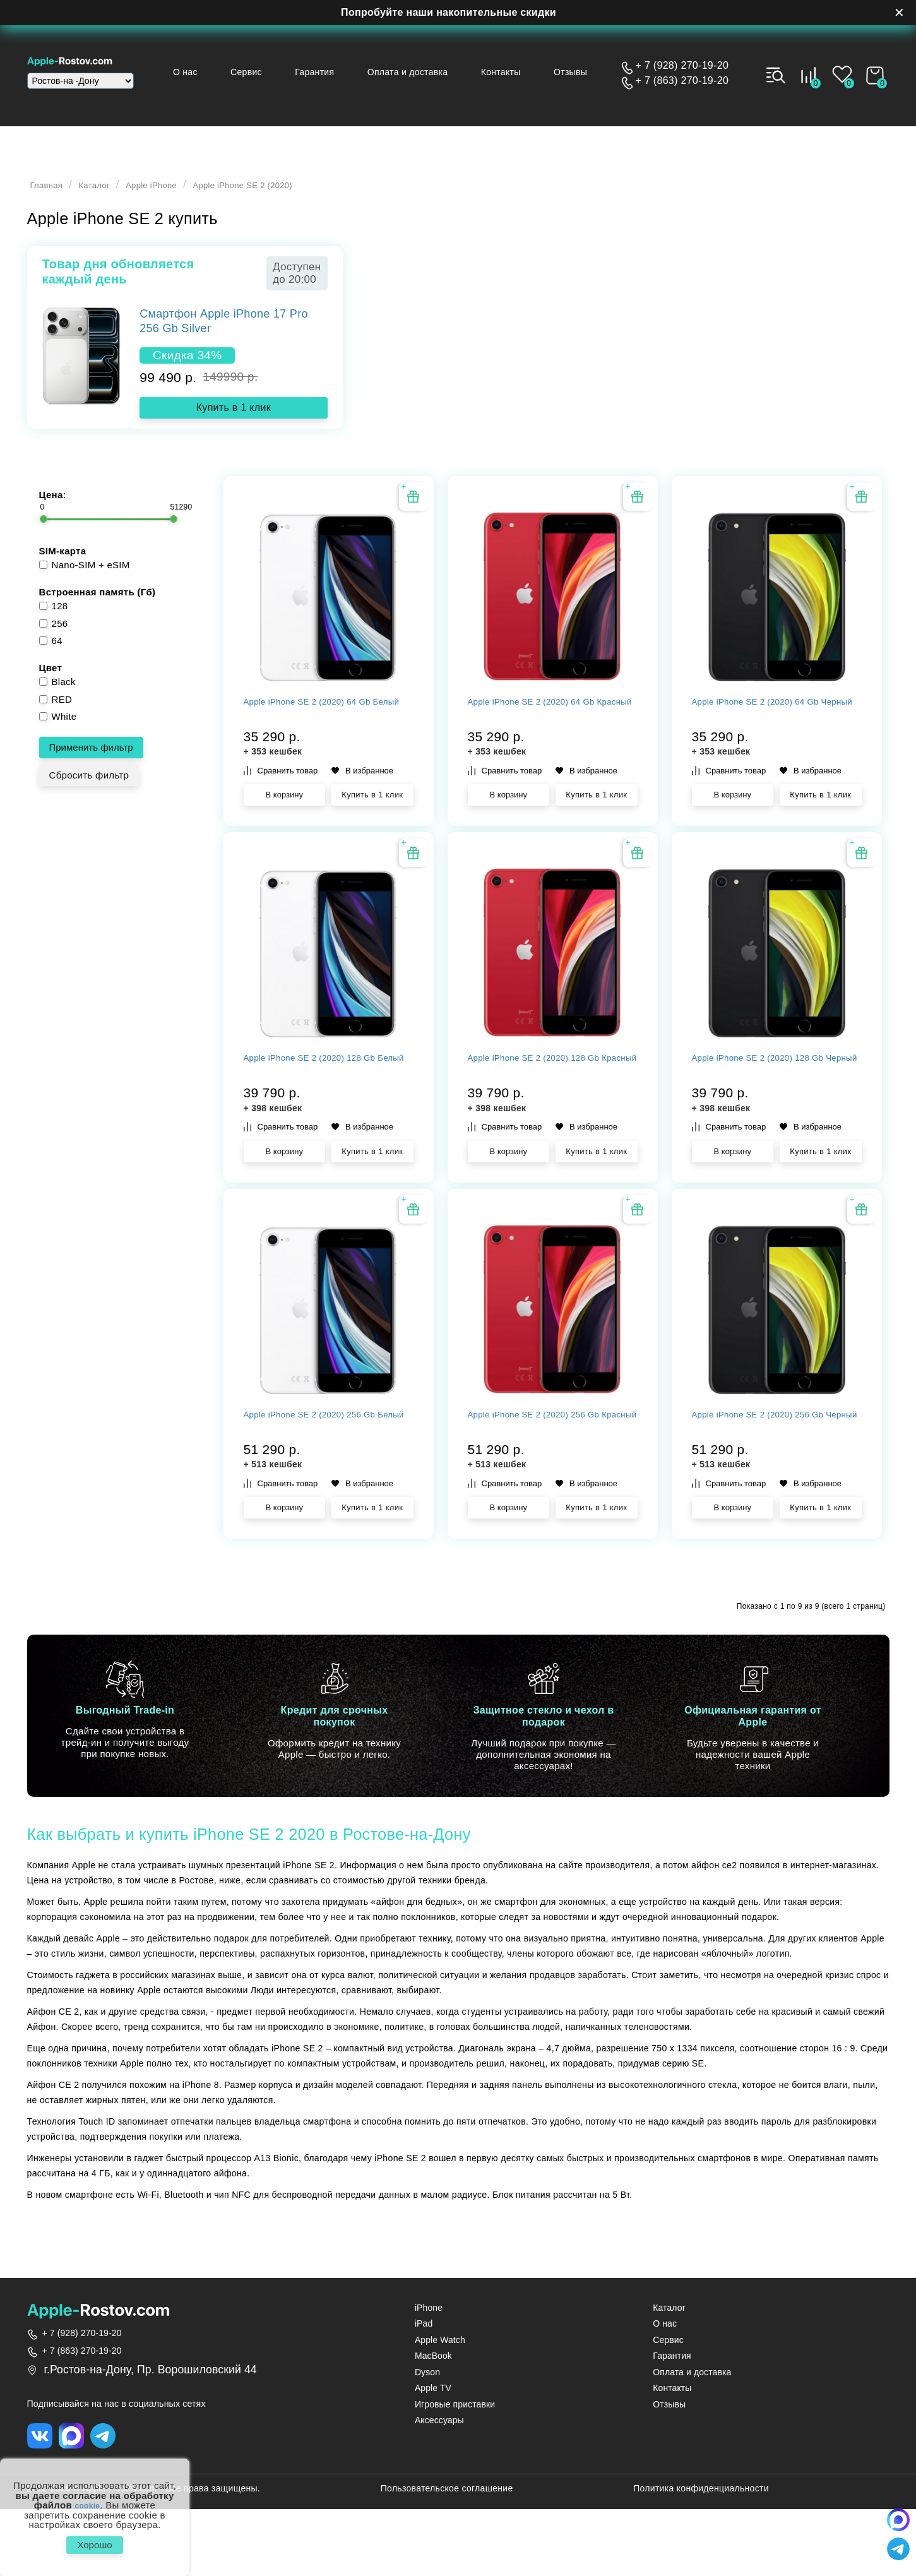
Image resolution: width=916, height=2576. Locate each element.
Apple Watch (440, 2402)
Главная (52, 193)
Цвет (50, 682)
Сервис (279, 72)
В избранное (362, 802)
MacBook (433, 2419)
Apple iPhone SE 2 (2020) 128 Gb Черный (775, 1112)
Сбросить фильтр (89, 790)
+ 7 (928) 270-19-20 (682, 66)
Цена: (52, 509)
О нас (224, 72)
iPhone (429, 2370)
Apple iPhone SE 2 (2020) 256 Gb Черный (775, 1484)
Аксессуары (439, 2483)
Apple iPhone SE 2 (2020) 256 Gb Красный (551, 1484)
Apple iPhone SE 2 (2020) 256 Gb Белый (327, 1484)
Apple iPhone (181, 193)
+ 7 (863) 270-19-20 (682, 81)
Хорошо (94, 2541)
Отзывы (576, 72)
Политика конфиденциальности (701, 2555)
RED (56, 714)
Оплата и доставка (427, 72)
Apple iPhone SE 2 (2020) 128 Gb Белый (327, 1112)
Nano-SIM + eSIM (84, 580)
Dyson (427, 2435)
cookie (87, 2498)
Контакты (513, 72)
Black (57, 696)
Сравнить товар (281, 802)
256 (53, 638)
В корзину (284, 826)
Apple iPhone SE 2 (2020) (297, 193)
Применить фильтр (91, 762)
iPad (423, 2387)
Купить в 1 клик (233, 415)
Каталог (110, 193)
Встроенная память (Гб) (97, 607)
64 (50, 655)
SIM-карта (62, 566)
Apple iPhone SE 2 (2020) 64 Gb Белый (324, 740)
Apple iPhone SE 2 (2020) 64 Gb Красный (548, 740)
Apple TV (433, 2451)
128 (53, 621)
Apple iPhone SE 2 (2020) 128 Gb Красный (551, 1112)
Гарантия (340, 72)
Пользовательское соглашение (447, 2555)
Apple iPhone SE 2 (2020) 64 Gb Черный (772, 740)
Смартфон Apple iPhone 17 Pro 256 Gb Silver (224, 329)
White (58, 731)
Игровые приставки (455, 2467)
